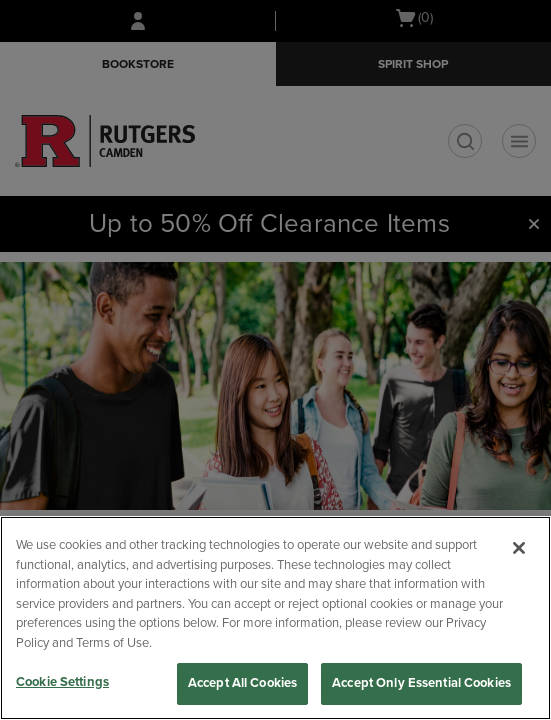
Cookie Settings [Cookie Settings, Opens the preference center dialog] (62, 682)
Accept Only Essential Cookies (421, 683)
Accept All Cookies (242, 683)
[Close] (519, 548)
